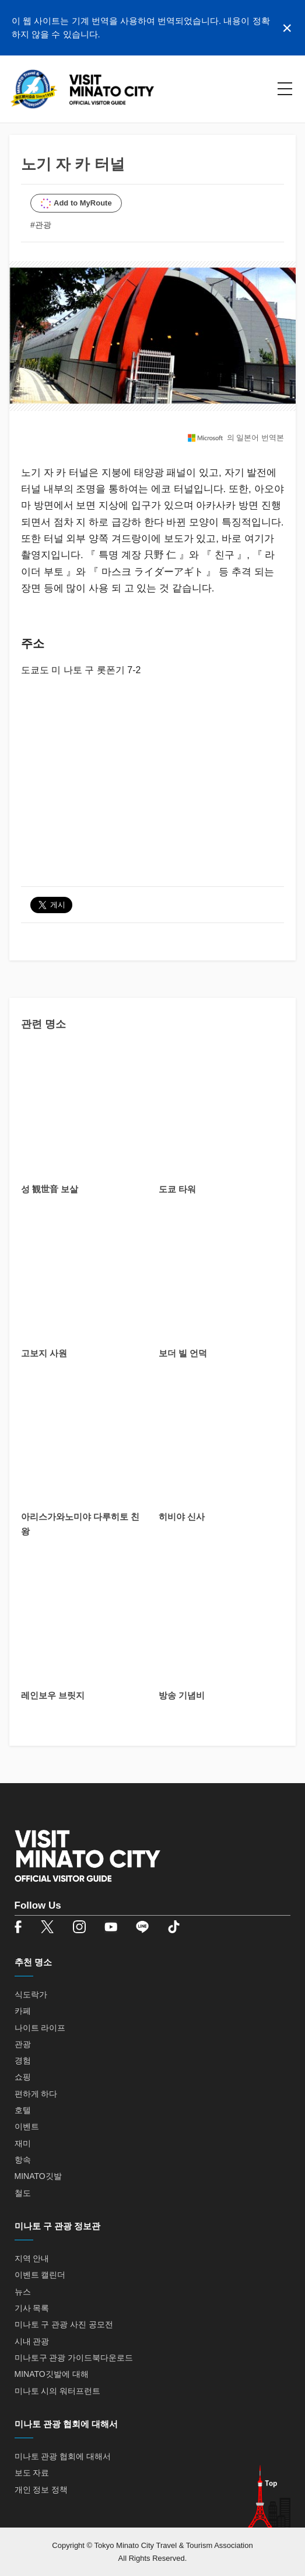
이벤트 (27, 2126)
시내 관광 (32, 2341)
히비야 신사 (182, 1517)
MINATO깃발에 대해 (52, 2374)
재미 (23, 2143)
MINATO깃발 (38, 2176)
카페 (23, 2010)
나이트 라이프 (40, 2027)
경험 (23, 2060)
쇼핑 (23, 2076)
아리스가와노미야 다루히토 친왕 (80, 1524)
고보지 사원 (44, 1353)
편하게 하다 (36, 2093)
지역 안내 (32, 2258)
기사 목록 (32, 2308)
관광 (23, 2044)
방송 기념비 (182, 1695)
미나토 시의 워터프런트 (58, 2391)
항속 (23, 2159)
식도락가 (31, 1994)
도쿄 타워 (177, 1189)
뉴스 (23, 2291)
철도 (23, 2193)
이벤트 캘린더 (40, 2274)
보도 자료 (32, 2472)
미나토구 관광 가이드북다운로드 (74, 2357)
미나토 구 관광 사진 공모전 (64, 2324)
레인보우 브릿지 (53, 1695)
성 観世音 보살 (49, 1189)
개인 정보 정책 (41, 2489)
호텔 (23, 2110)
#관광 (40, 224)
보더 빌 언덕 (183, 1353)
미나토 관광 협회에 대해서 (63, 2456)
